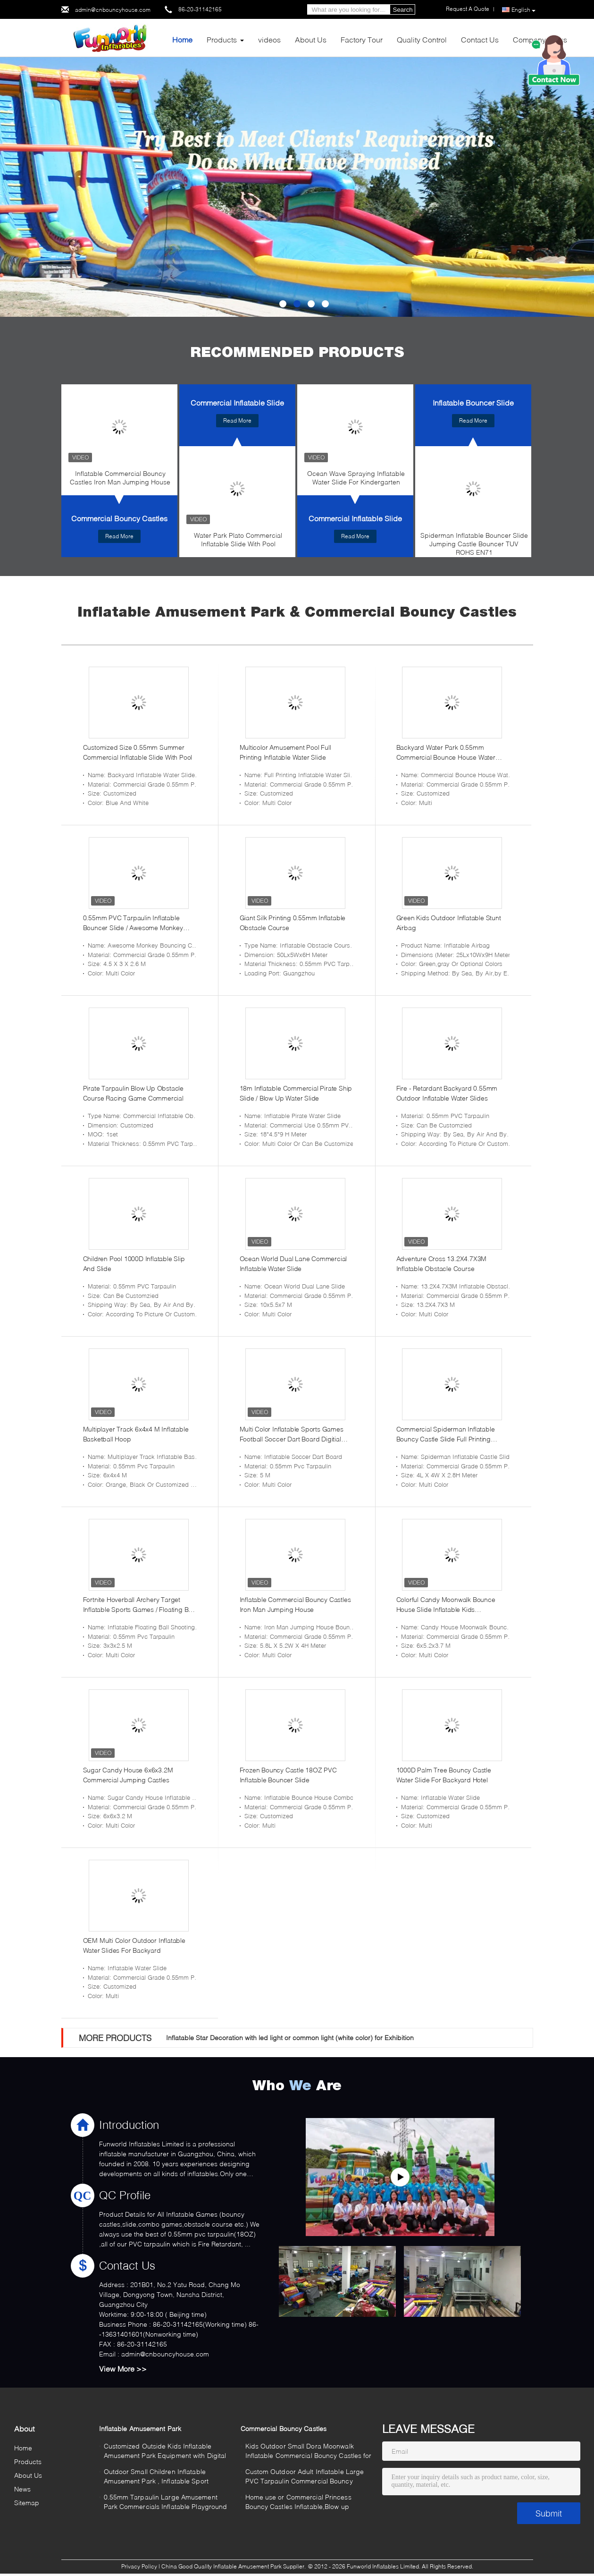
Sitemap (27, 2503)
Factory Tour (362, 39)
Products (222, 39)
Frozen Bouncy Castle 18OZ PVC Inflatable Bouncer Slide (288, 1775)
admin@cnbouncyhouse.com (113, 9)
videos (269, 39)
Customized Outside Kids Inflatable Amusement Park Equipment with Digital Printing (165, 2452)
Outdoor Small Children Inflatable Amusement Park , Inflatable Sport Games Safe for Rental (156, 2477)
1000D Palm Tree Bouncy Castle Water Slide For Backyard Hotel (443, 1775)
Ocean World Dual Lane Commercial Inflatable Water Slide (293, 1263)
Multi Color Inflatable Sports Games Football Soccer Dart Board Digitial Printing (291, 1434)
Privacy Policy (139, 2566)
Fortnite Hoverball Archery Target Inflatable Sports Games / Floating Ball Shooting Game (139, 1604)
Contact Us (480, 39)
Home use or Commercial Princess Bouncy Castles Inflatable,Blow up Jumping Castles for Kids (298, 2503)
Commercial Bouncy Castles (119, 518)
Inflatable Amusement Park (140, 2428)
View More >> (123, 2368)
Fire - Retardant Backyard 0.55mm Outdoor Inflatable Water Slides (447, 1093)
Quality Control (422, 39)
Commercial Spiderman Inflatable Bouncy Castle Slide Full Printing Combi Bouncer (445, 1434)
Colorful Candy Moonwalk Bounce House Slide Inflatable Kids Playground (445, 1604)
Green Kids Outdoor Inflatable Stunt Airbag (448, 923)
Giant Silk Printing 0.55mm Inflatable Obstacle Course (293, 923)
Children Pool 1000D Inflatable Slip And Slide (134, 1263)
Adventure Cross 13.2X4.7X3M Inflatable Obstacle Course (441, 1263)
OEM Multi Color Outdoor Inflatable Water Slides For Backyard (134, 1945)
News (22, 2489)
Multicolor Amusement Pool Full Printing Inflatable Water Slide (285, 752)
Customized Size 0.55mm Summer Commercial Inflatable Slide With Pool (137, 752)
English (523, 10)
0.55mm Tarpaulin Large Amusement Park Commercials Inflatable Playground (165, 2501)
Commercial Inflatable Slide (237, 402)
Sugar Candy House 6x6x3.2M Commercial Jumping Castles (128, 1775)
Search (403, 9)
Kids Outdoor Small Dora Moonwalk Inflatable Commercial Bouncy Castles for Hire (308, 2452)
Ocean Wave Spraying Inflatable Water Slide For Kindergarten (356, 477)
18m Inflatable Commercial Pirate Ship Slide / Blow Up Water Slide (296, 1093)
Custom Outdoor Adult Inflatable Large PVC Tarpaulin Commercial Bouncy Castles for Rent (304, 2477)
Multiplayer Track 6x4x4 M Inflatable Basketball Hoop (136, 1434)
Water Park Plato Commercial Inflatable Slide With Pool (238, 539)
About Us (310, 39)
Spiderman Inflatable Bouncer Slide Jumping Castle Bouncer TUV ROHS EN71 (474, 543)
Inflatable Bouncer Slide (473, 402)
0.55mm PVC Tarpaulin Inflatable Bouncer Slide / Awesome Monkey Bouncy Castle (133, 923)
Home (182, 39)
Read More (119, 536)
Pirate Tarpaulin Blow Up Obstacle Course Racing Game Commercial (133, 1093)
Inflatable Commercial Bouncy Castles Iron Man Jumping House (120, 477)
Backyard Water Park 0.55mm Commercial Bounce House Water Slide (445, 752)
